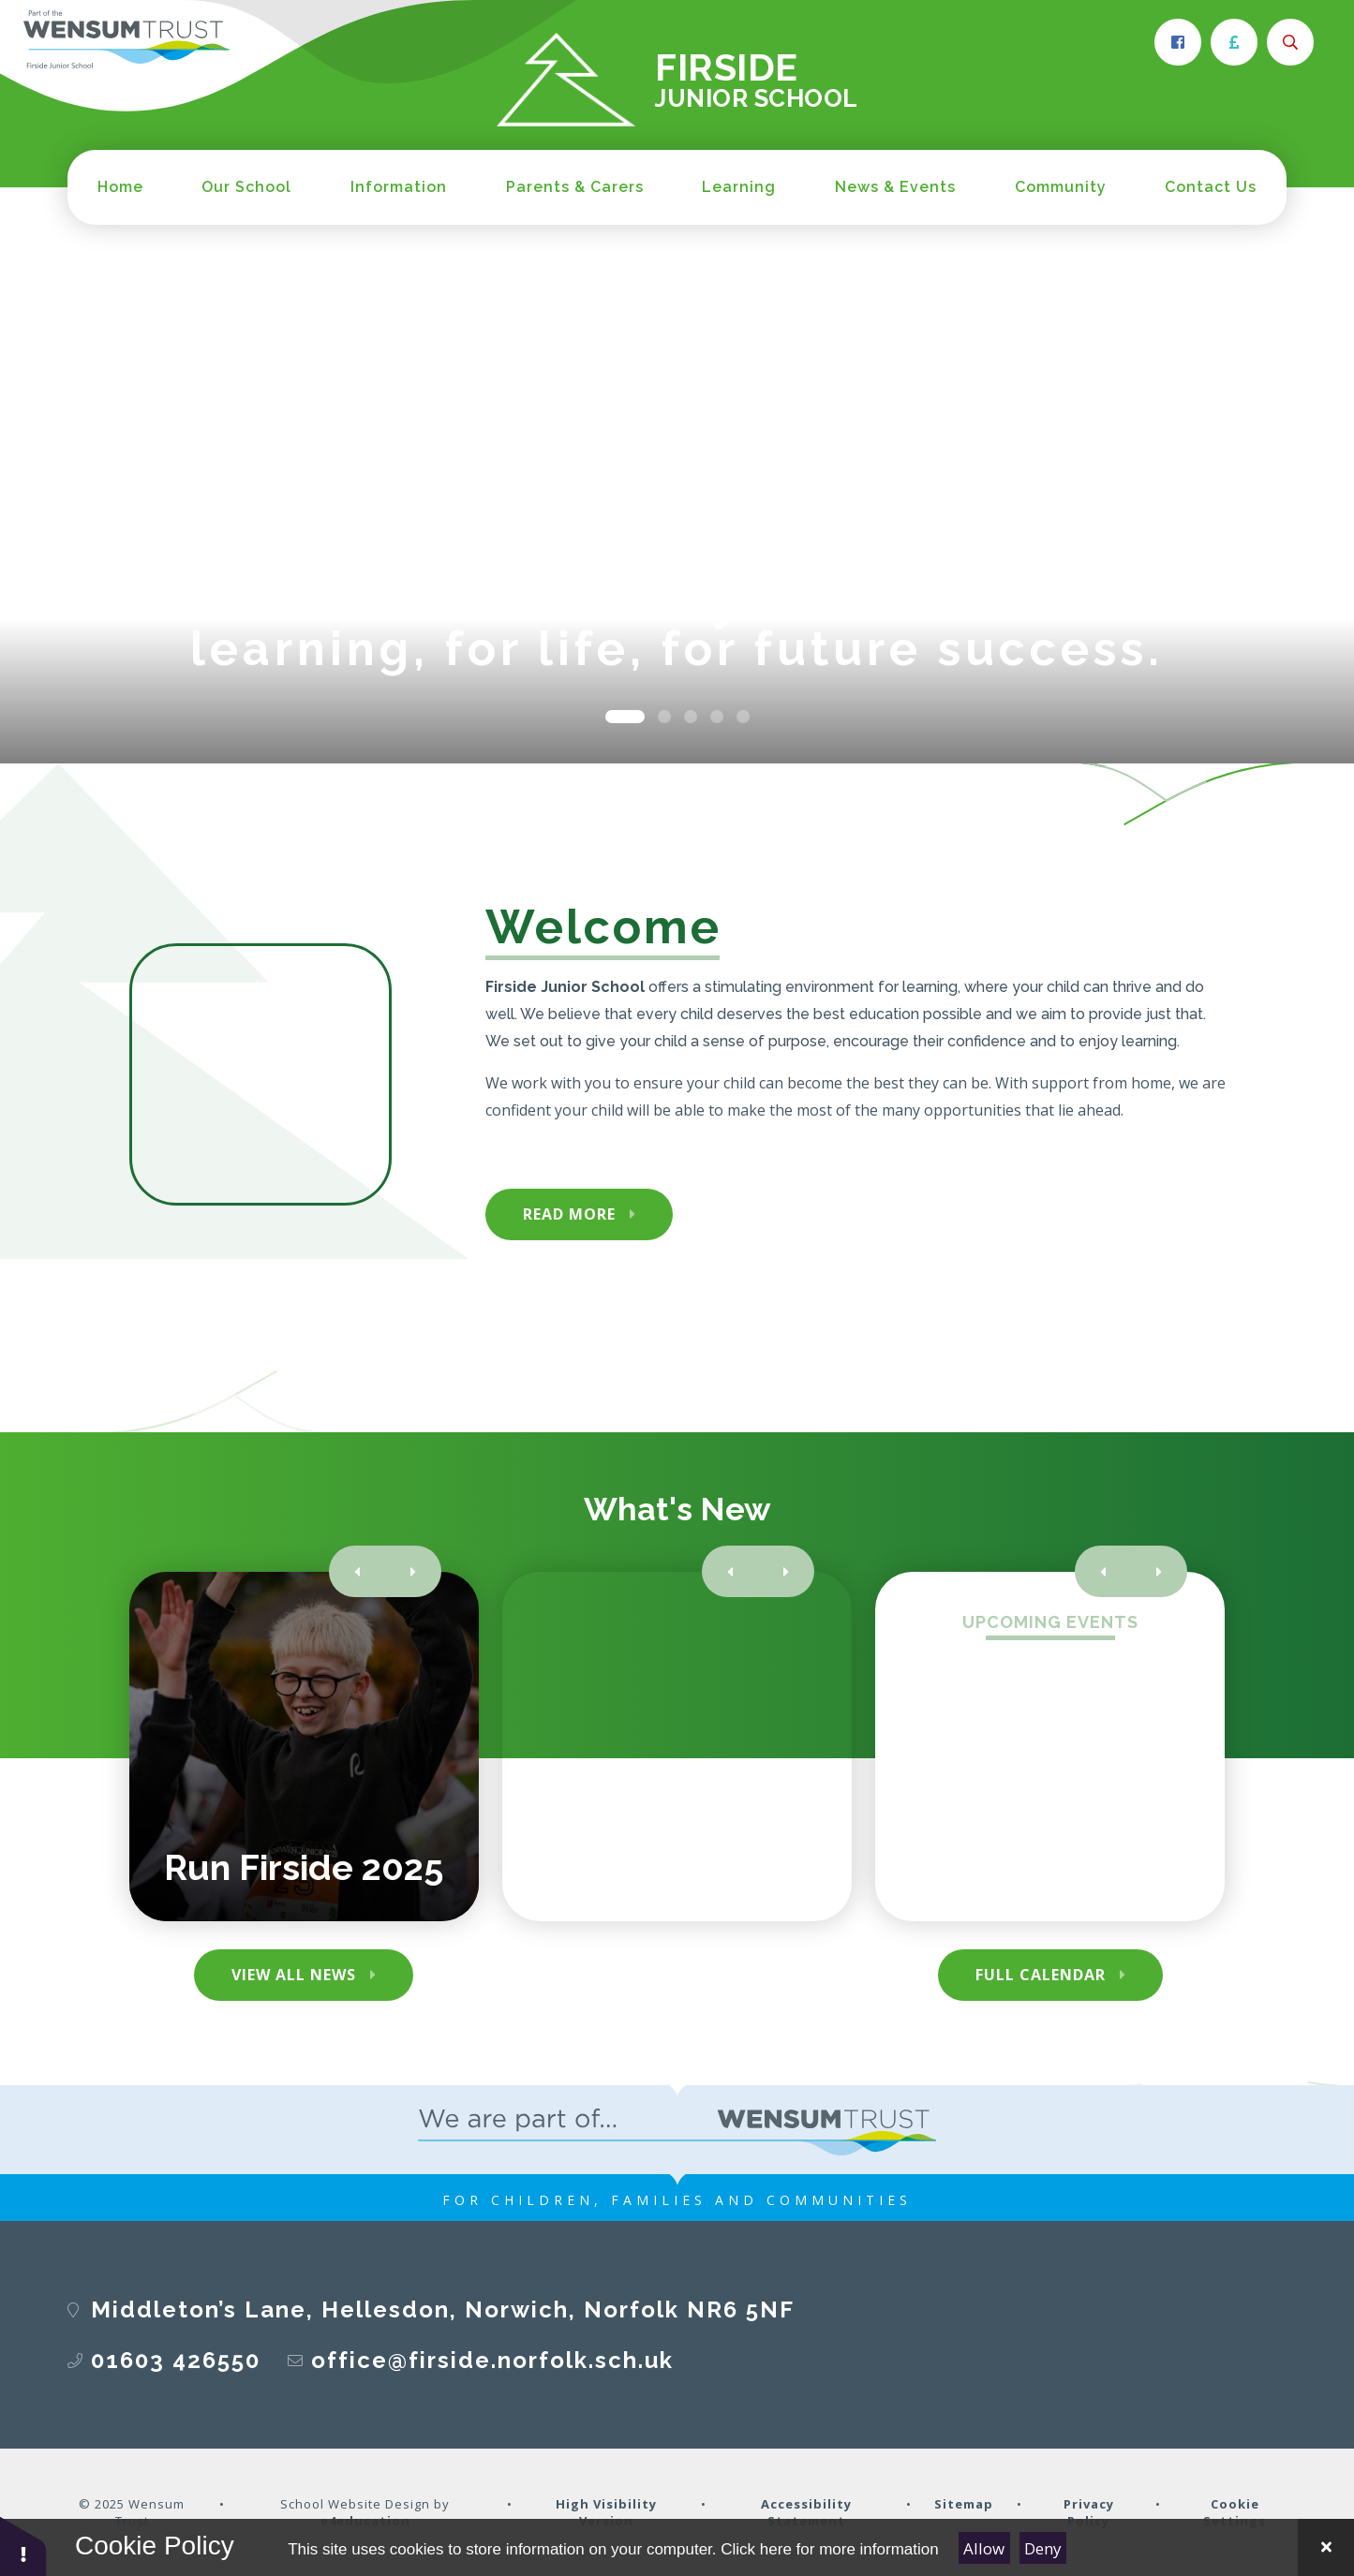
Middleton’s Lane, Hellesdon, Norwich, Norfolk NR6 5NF (443, 2309)
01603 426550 (175, 2360)
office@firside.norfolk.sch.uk (492, 2360)
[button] (23, 2545)
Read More (569, 1214)
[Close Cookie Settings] (1326, 2547)
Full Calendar (1040, 1974)
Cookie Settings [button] (1234, 2512)
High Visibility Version (606, 2512)
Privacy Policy (1089, 2512)
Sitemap (963, 2503)
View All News (293, 1974)
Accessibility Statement (806, 2512)
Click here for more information (829, 2549)
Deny (1043, 2548)
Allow (983, 2548)
